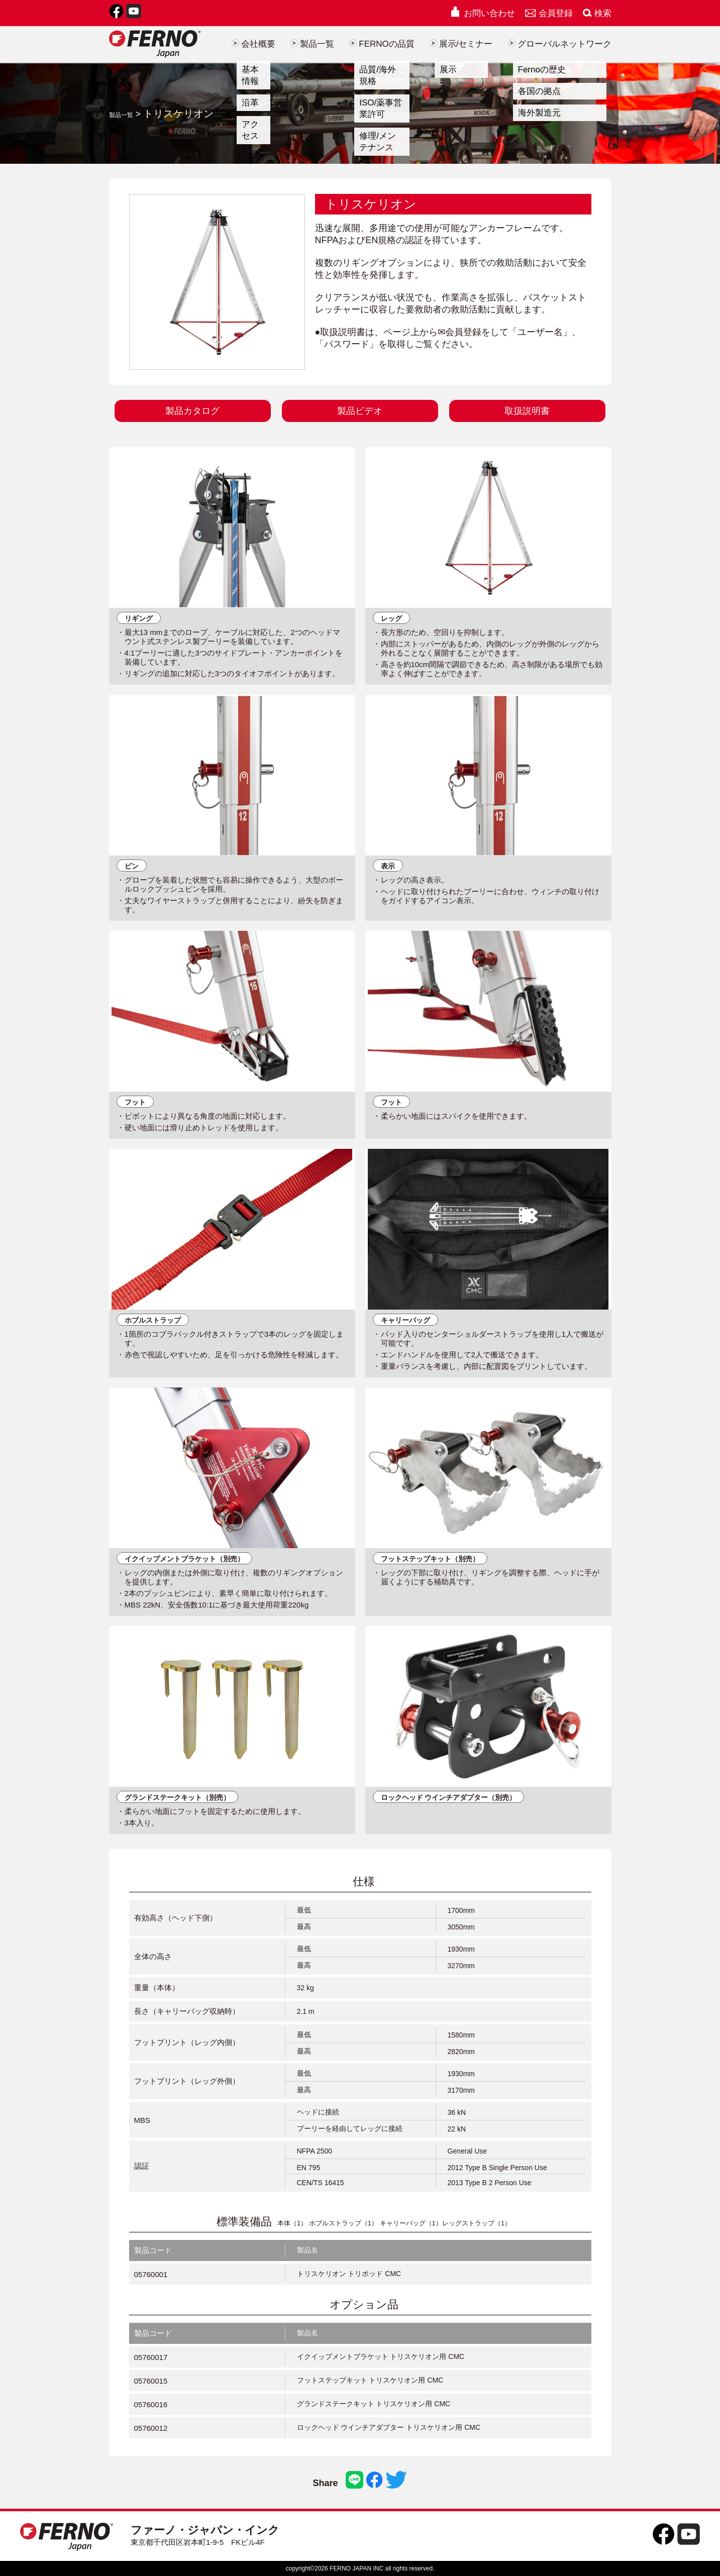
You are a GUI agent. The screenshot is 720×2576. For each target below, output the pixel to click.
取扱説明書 (527, 411)
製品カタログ (192, 411)
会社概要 (253, 44)
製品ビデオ (359, 411)
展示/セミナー (461, 44)
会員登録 (549, 13)
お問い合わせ (482, 13)
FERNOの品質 (382, 44)
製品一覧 (312, 44)
